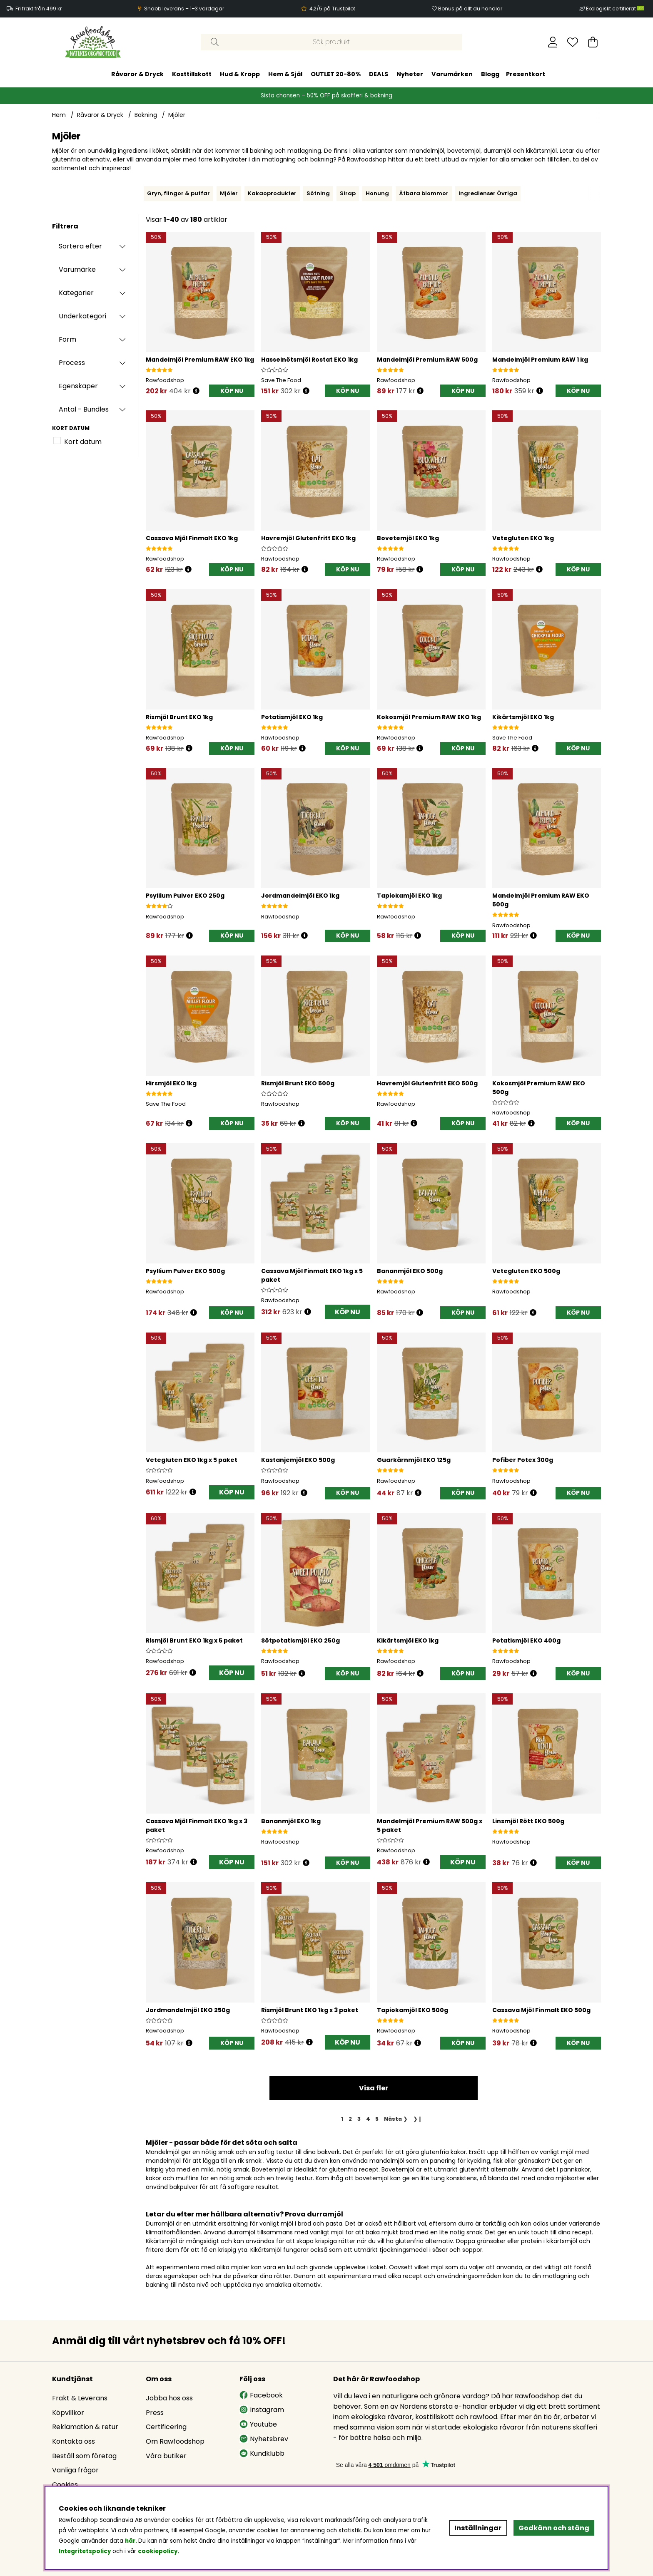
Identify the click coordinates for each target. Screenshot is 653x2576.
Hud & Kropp (240, 74)
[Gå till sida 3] (358, 2118)
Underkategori (82, 316)
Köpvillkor (68, 2412)
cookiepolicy (157, 2551)
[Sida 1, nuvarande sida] (342, 2118)
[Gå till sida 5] (377, 2118)
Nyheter (409, 74)
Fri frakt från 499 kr (38, 8)
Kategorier (76, 293)
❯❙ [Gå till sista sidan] (417, 2118)
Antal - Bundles (84, 409)
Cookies (65, 2484)
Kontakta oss (73, 2441)
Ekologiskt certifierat (615, 8)
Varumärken (452, 74)
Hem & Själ (285, 74)
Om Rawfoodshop (175, 2441)
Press (155, 2412)
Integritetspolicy (85, 2551)
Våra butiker (166, 2456)
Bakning (146, 115)
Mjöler (176, 115)
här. (131, 2541)
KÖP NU (347, 1312)
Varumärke (77, 269)
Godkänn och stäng (553, 2528)
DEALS (378, 74)
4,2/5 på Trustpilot (332, 8)
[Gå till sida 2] (350, 2118)
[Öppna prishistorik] (196, 391)
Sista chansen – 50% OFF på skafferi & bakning (326, 95)
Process (72, 362)
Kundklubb (261, 2453)
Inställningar (477, 2528)
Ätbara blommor (424, 193)
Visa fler (373, 2088)
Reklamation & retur (85, 2427)
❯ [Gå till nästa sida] (396, 2118)
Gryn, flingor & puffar (178, 193)
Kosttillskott (192, 74)
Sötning (318, 193)
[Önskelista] (572, 42)
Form (67, 339)
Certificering (166, 2427)
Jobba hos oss (169, 2398)
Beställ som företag (84, 2456)
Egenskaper (78, 386)
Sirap (348, 193)
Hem (59, 115)
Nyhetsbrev (263, 2439)
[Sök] (331, 42)
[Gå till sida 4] (368, 2118)
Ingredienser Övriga (488, 193)
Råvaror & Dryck (137, 74)
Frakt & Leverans (79, 2398)
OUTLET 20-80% (336, 74)
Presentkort (525, 74)
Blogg (490, 74)
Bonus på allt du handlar (470, 8)
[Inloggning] (553, 42)
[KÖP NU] (231, 391)
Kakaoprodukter (272, 193)
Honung (377, 193)
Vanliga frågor (75, 2470)
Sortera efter (80, 246)
